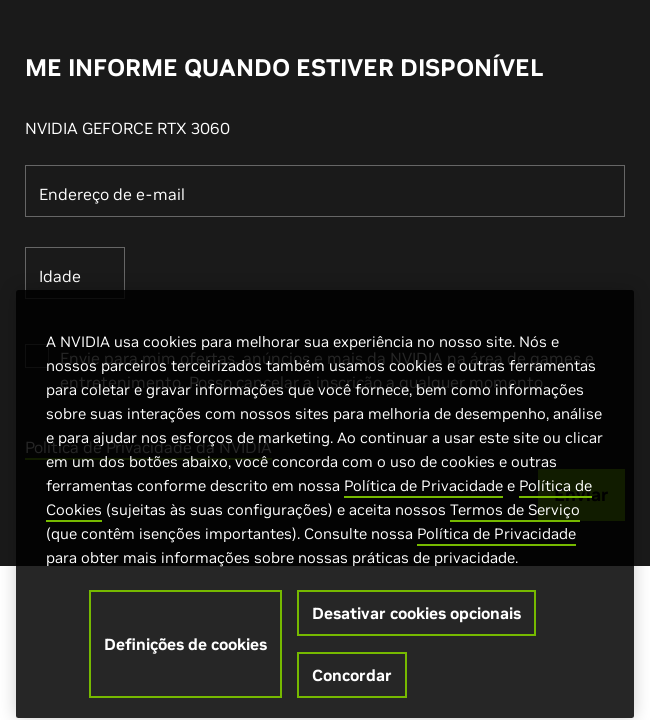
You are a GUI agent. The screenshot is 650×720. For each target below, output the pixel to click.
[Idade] (75, 273)
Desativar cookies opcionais (416, 623)
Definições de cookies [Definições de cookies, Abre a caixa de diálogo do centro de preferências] (185, 654)
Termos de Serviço (515, 519)
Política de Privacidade (423, 495)
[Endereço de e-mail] (325, 191)
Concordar (352, 685)
